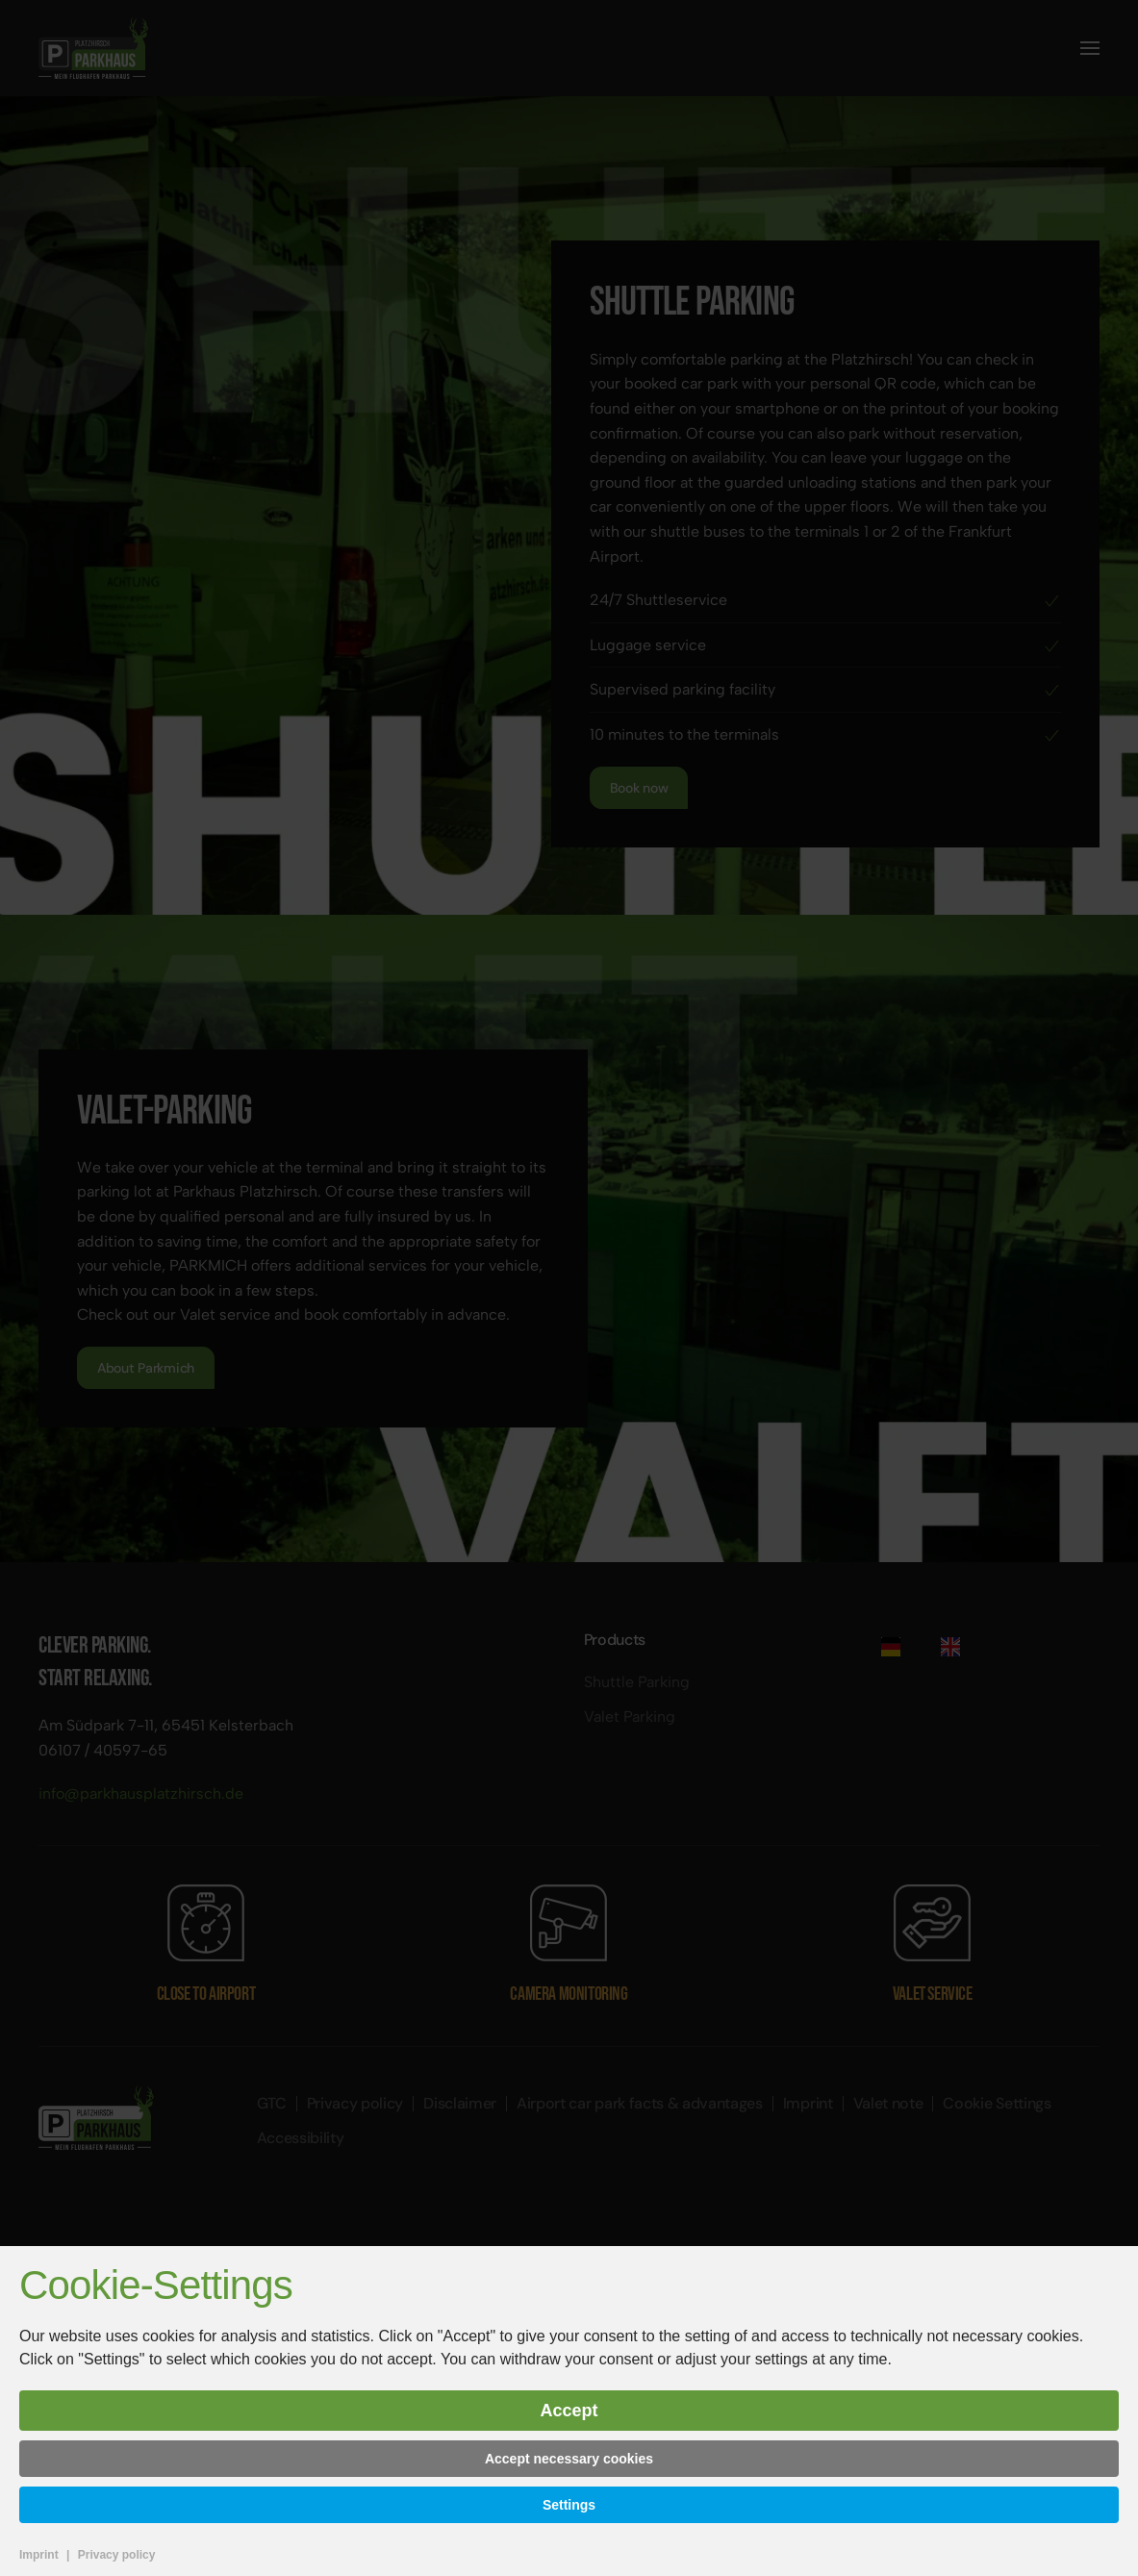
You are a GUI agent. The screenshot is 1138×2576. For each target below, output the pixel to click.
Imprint (39, 2555)
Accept (568, 2410)
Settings (569, 2505)
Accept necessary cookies (569, 2458)
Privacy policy (117, 2555)
